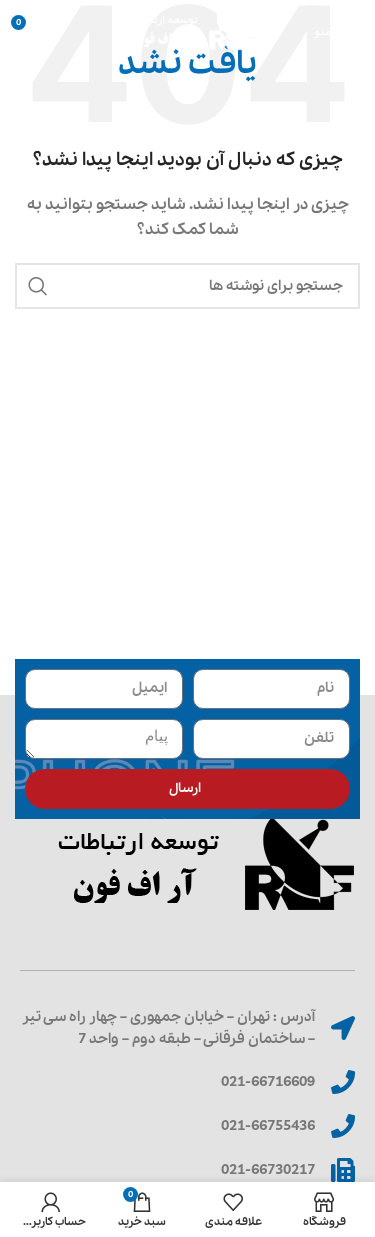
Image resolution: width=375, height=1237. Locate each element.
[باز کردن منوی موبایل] (337, 30)
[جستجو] (187, 286)
